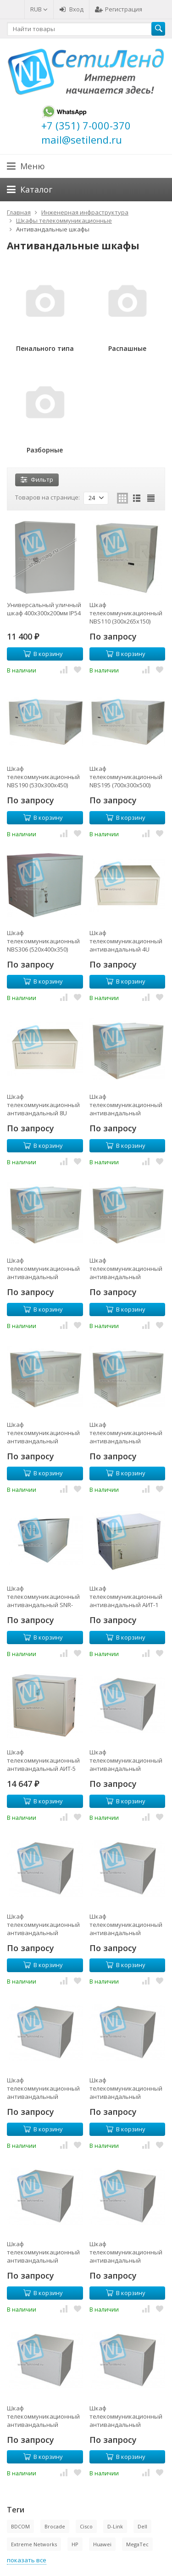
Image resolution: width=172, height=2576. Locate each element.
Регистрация (118, 9)
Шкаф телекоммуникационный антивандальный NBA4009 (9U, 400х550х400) (126, 1268)
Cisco (86, 2526)
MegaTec (137, 2544)
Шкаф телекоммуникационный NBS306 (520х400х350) (43, 941)
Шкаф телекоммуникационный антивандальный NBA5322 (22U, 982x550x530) (125, 1432)
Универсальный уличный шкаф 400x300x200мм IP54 (44, 609)
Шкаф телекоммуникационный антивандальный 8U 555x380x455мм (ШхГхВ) (43, 1104)
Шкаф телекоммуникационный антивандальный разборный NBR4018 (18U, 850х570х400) (44, 2088)
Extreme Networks (34, 2544)
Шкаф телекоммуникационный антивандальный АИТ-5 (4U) (43, 1760)
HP (75, 2544)
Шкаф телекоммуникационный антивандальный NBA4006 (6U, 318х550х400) (126, 1104)
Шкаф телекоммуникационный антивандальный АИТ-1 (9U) (125, 1596)
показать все (26, 2560)
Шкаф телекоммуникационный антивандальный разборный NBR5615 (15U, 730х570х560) (44, 2416)
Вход (71, 9)
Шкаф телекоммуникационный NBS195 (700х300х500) (125, 776)
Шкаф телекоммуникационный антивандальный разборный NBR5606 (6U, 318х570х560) (125, 2088)
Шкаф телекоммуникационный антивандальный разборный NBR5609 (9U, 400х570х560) (43, 2252)
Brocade (54, 2526)
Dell (142, 2526)
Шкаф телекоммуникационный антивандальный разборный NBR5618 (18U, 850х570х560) (126, 2416)
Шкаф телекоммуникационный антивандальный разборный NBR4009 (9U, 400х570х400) (125, 1760)
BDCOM (20, 2526)
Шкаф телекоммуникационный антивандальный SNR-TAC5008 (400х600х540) (43, 1596)
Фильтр (37, 479)
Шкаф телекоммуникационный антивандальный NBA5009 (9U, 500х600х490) (44, 1432)
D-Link (115, 2526)
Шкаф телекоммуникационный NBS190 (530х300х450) (43, 776)
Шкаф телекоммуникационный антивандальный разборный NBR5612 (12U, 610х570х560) (126, 2252)
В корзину (43, 654)
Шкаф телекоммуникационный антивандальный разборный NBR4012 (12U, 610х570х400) (44, 1924)
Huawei (102, 2544)
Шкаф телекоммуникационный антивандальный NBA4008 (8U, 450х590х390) (44, 1268)
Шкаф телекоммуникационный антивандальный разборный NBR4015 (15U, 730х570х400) (126, 1924)
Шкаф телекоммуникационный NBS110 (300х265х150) (125, 613)
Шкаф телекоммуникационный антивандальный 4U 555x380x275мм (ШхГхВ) (125, 941)
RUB (39, 9)
